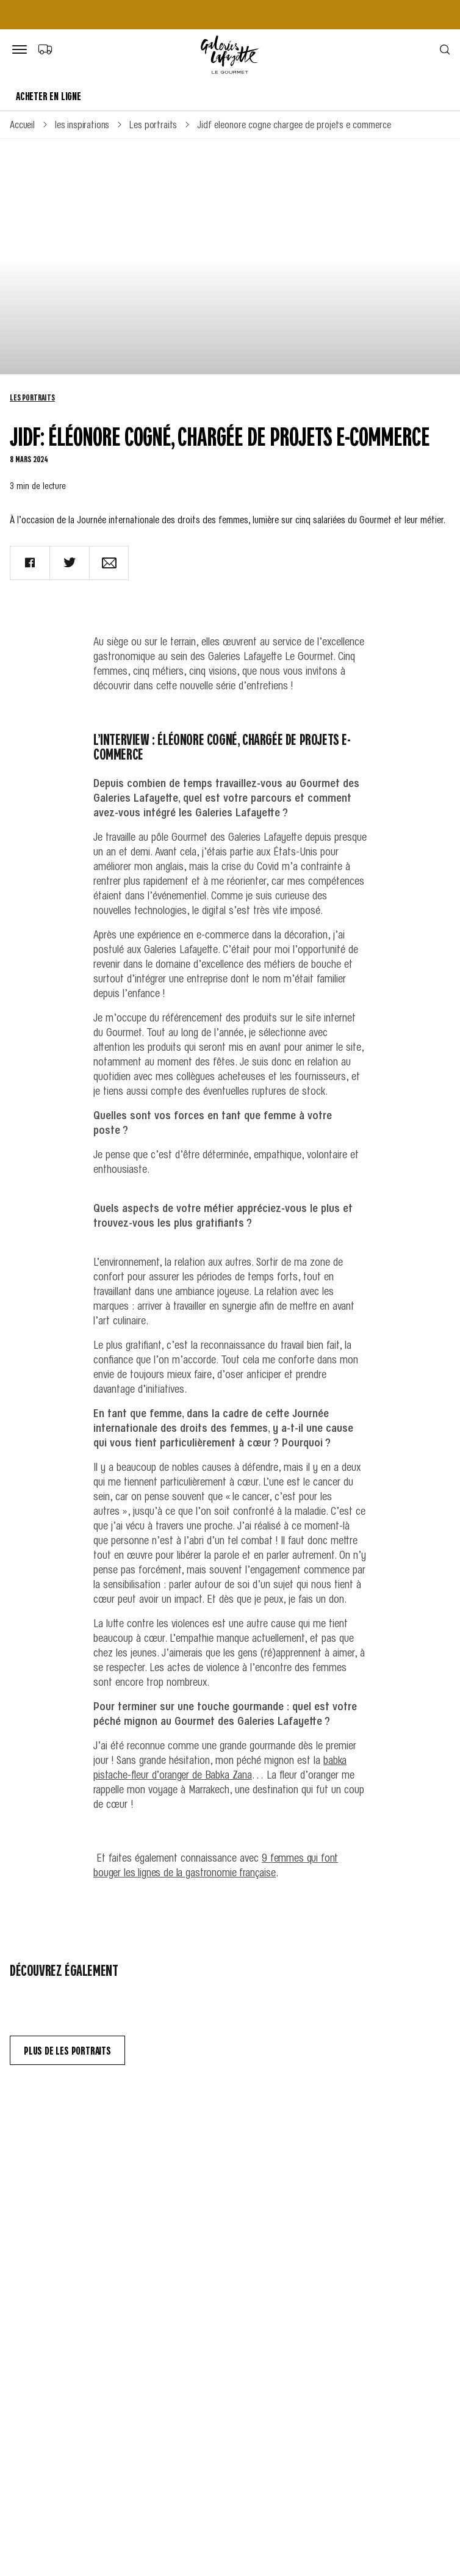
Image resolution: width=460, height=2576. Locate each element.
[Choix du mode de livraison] (45, 48)
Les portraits (32, 396)
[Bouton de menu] (22, 50)
